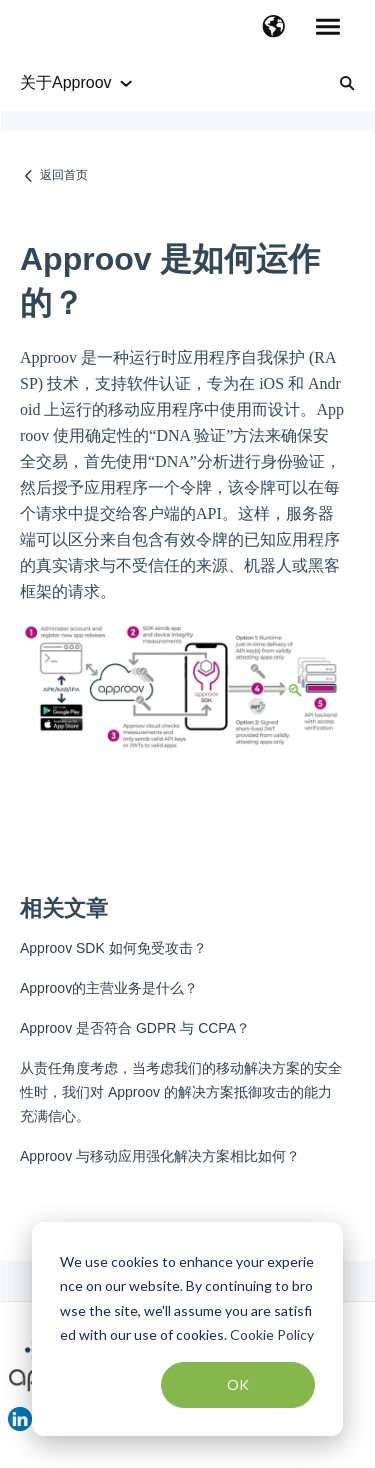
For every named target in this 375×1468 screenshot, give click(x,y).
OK (238, 1384)
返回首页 (64, 175)
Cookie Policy (272, 1334)
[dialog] (187, 1329)
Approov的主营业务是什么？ (109, 988)
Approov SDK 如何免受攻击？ (113, 948)
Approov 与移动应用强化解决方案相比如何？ (160, 1156)
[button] (273, 28)
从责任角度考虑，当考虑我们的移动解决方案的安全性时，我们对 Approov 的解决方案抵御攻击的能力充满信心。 (181, 1092)
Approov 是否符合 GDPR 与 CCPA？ (135, 1028)
